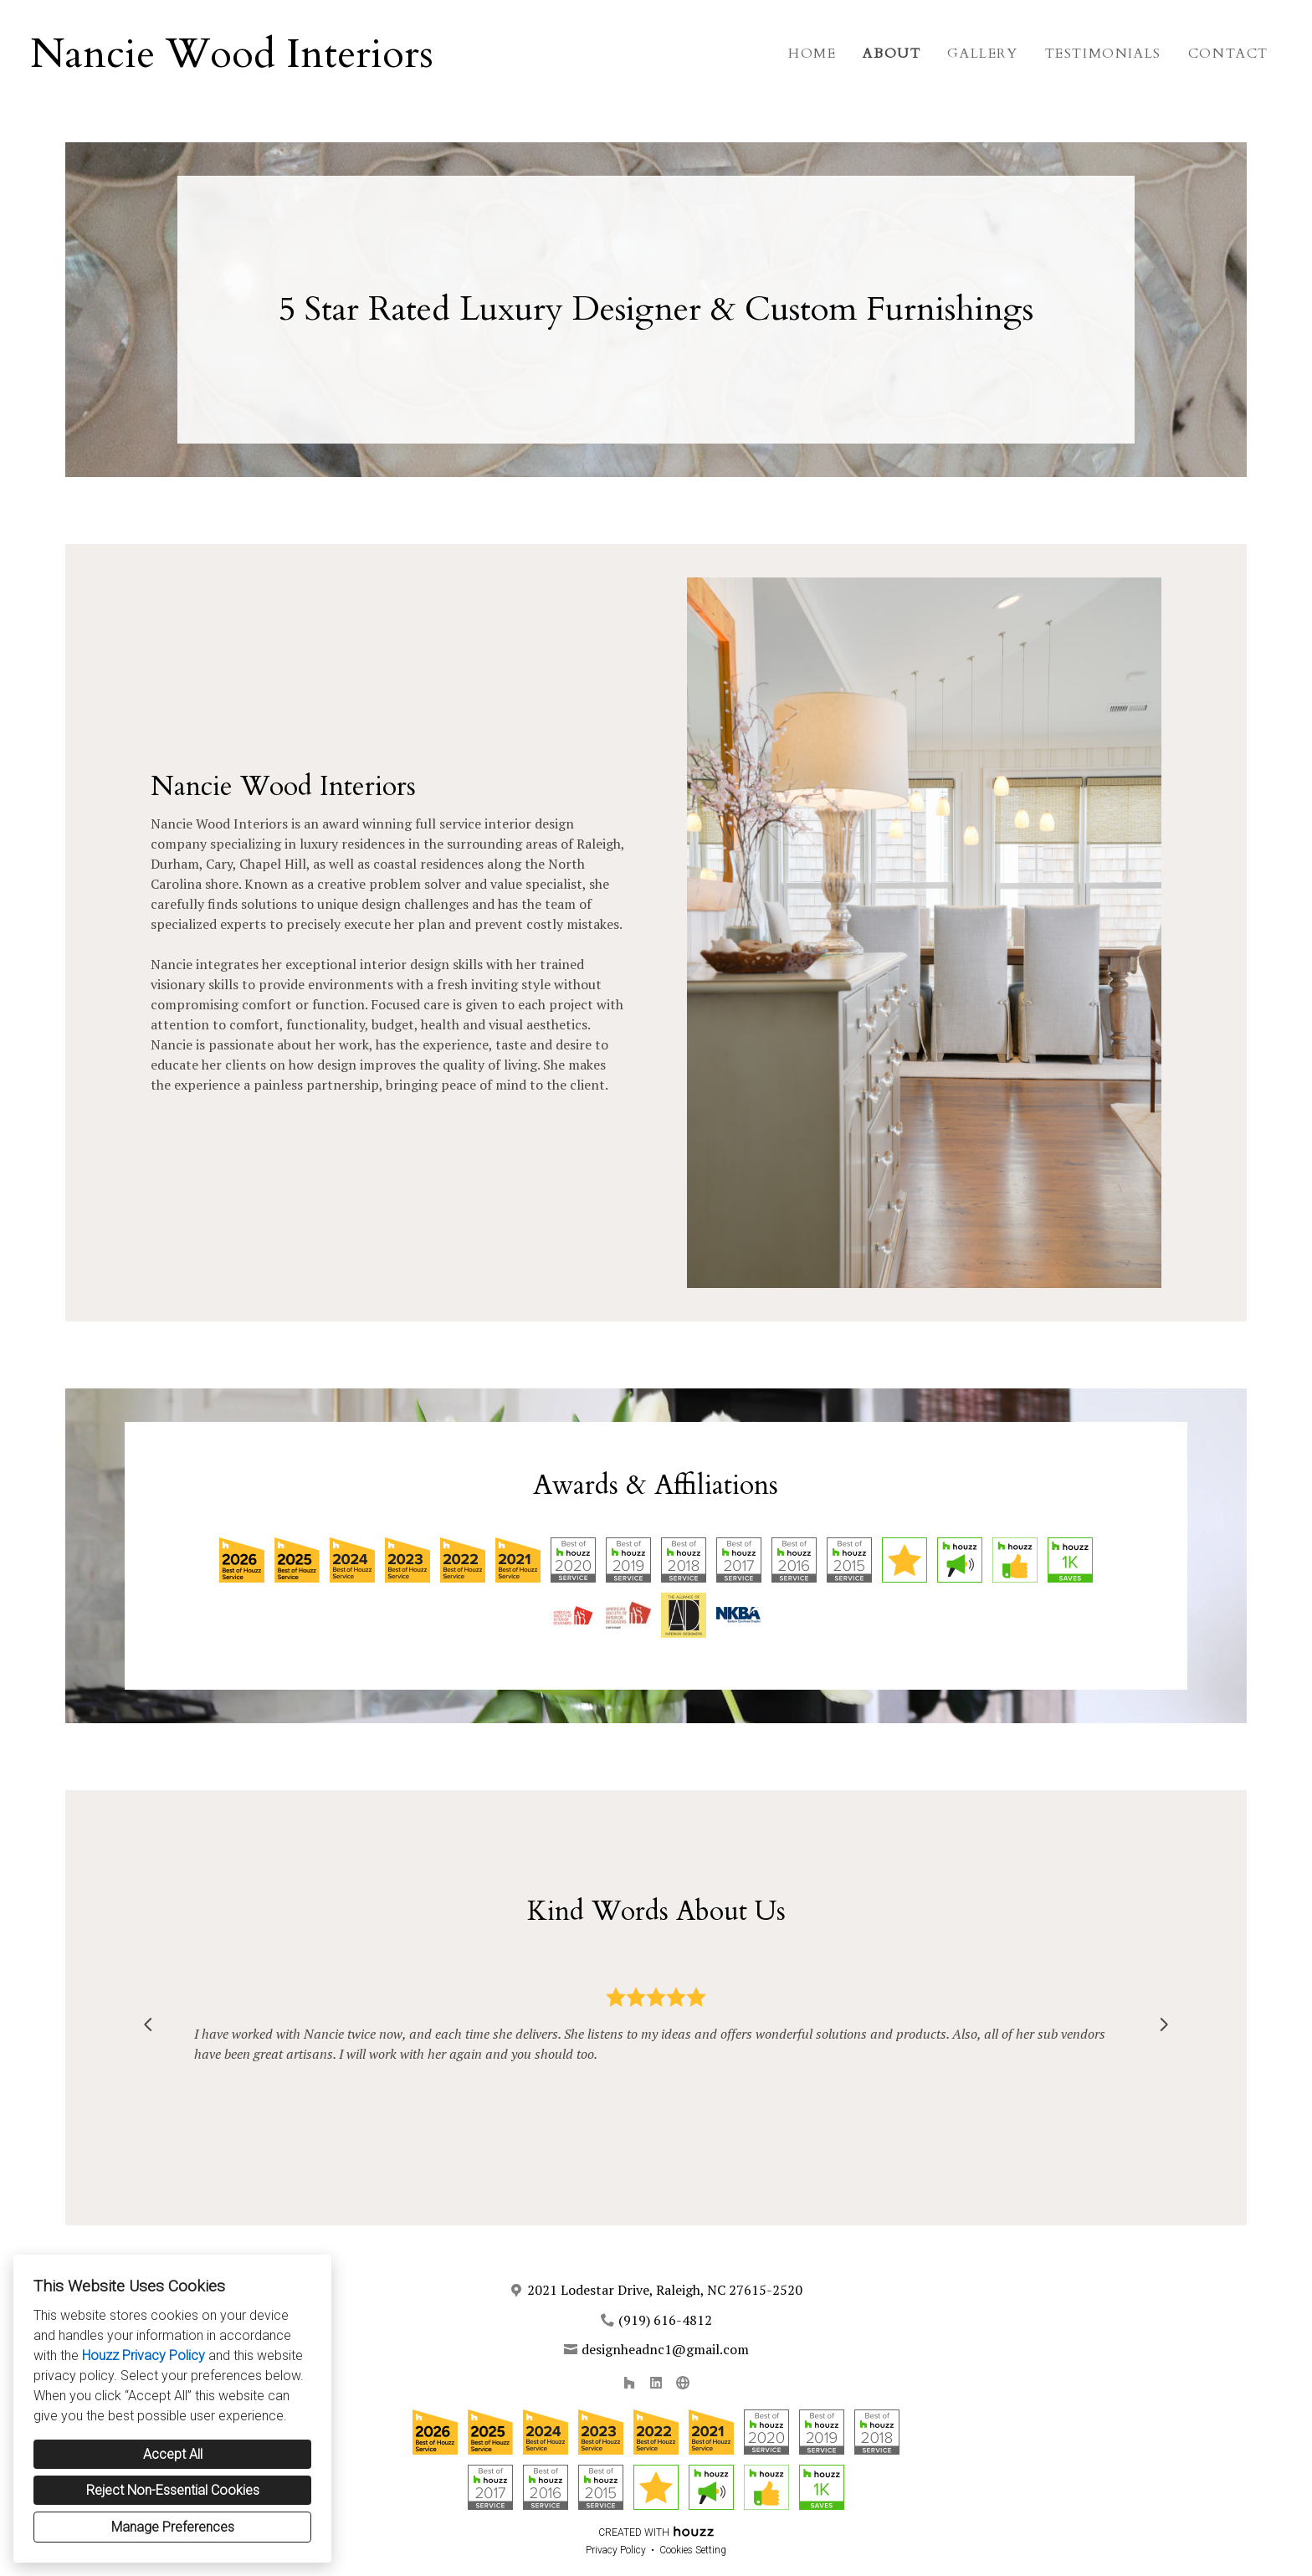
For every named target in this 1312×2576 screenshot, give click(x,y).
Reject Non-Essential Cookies (172, 2490)
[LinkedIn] (656, 2383)
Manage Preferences (172, 2527)
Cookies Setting (692, 2550)
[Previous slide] (148, 2024)
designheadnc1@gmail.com (665, 2349)
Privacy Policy (616, 2550)
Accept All (172, 2454)
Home (812, 53)
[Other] (683, 2383)
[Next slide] (1163, 2024)
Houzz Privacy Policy (143, 2355)
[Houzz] (629, 2383)
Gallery (982, 53)
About (891, 53)
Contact (1228, 53)
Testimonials (1103, 53)
